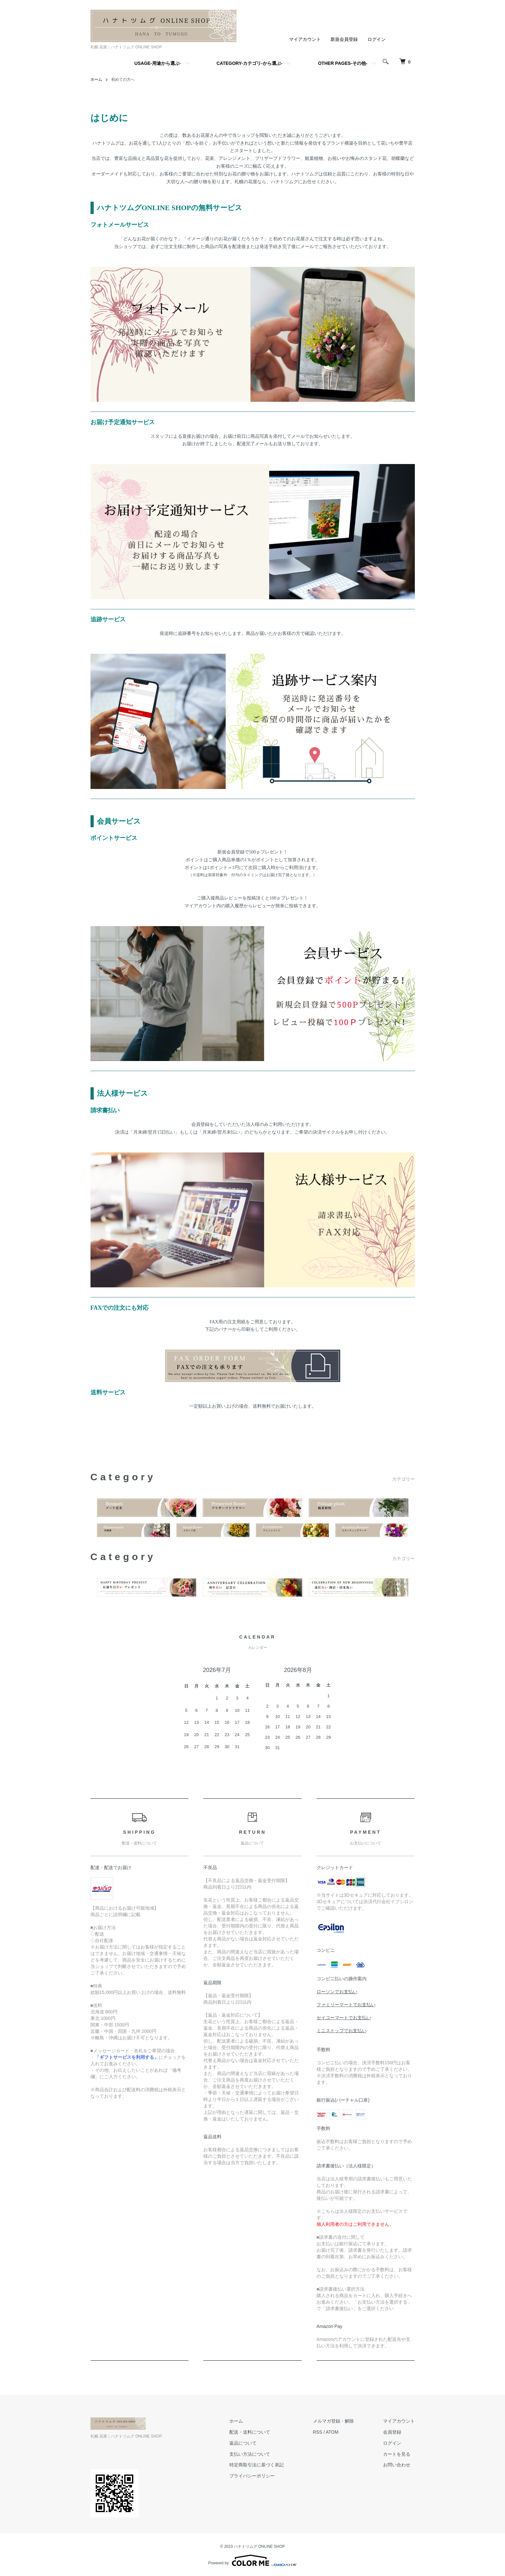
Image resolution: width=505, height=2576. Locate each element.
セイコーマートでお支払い (344, 2017)
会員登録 (392, 2432)
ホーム (96, 79)
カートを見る (396, 2454)
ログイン (376, 39)
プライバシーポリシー (252, 2475)
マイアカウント (305, 39)
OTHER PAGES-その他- (342, 63)
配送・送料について (249, 2432)
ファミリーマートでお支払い (346, 2004)
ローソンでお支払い (337, 1991)
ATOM (332, 2432)
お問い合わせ (396, 2464)
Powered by (252, 2560)
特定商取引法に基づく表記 (256, 2464)
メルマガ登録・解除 (333, 2421)
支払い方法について (249, 2454)
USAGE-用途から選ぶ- (157, 63)
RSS (317, 2432)
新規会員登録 (344, 39)
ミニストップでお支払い (342, 2030)
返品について (243, 2443)
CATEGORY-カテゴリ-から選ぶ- (249, 63)
